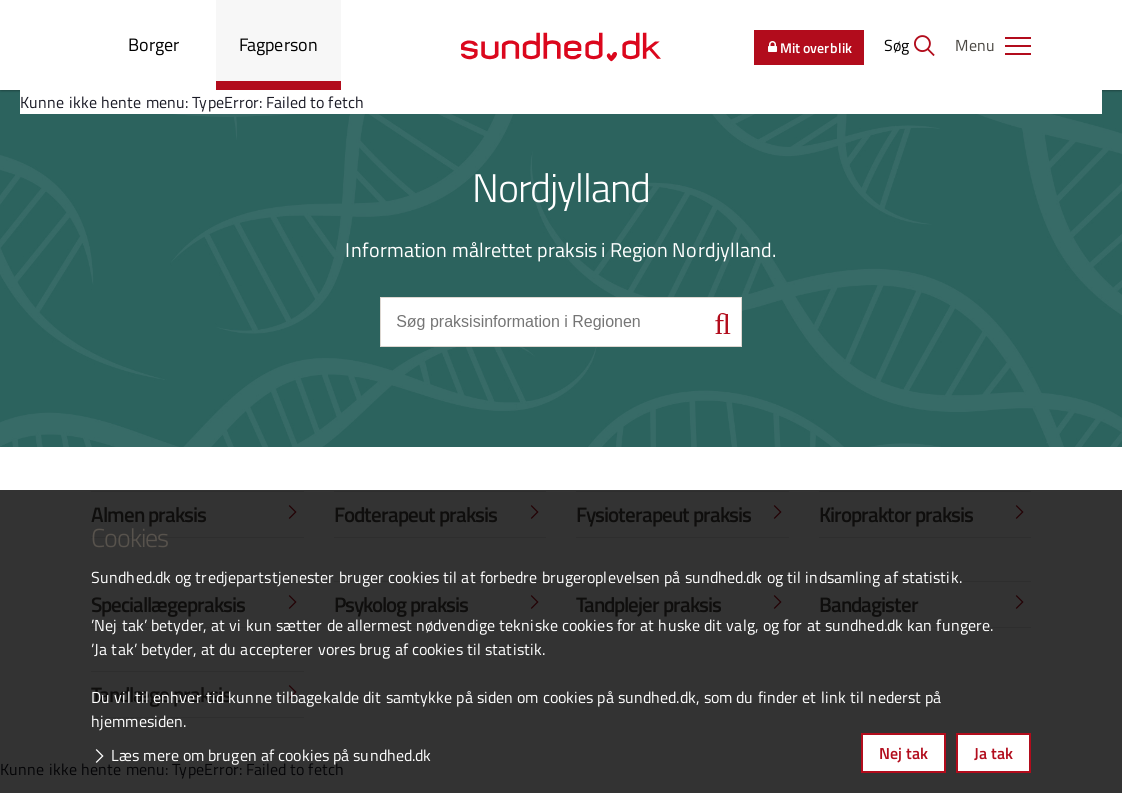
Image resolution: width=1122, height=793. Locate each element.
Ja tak (993, 753)
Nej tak (903, 753)
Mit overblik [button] (809, 47)
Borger (154, 44)
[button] (993, 45)
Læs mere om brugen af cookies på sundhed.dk (271, 755)
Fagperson (278, 44)
